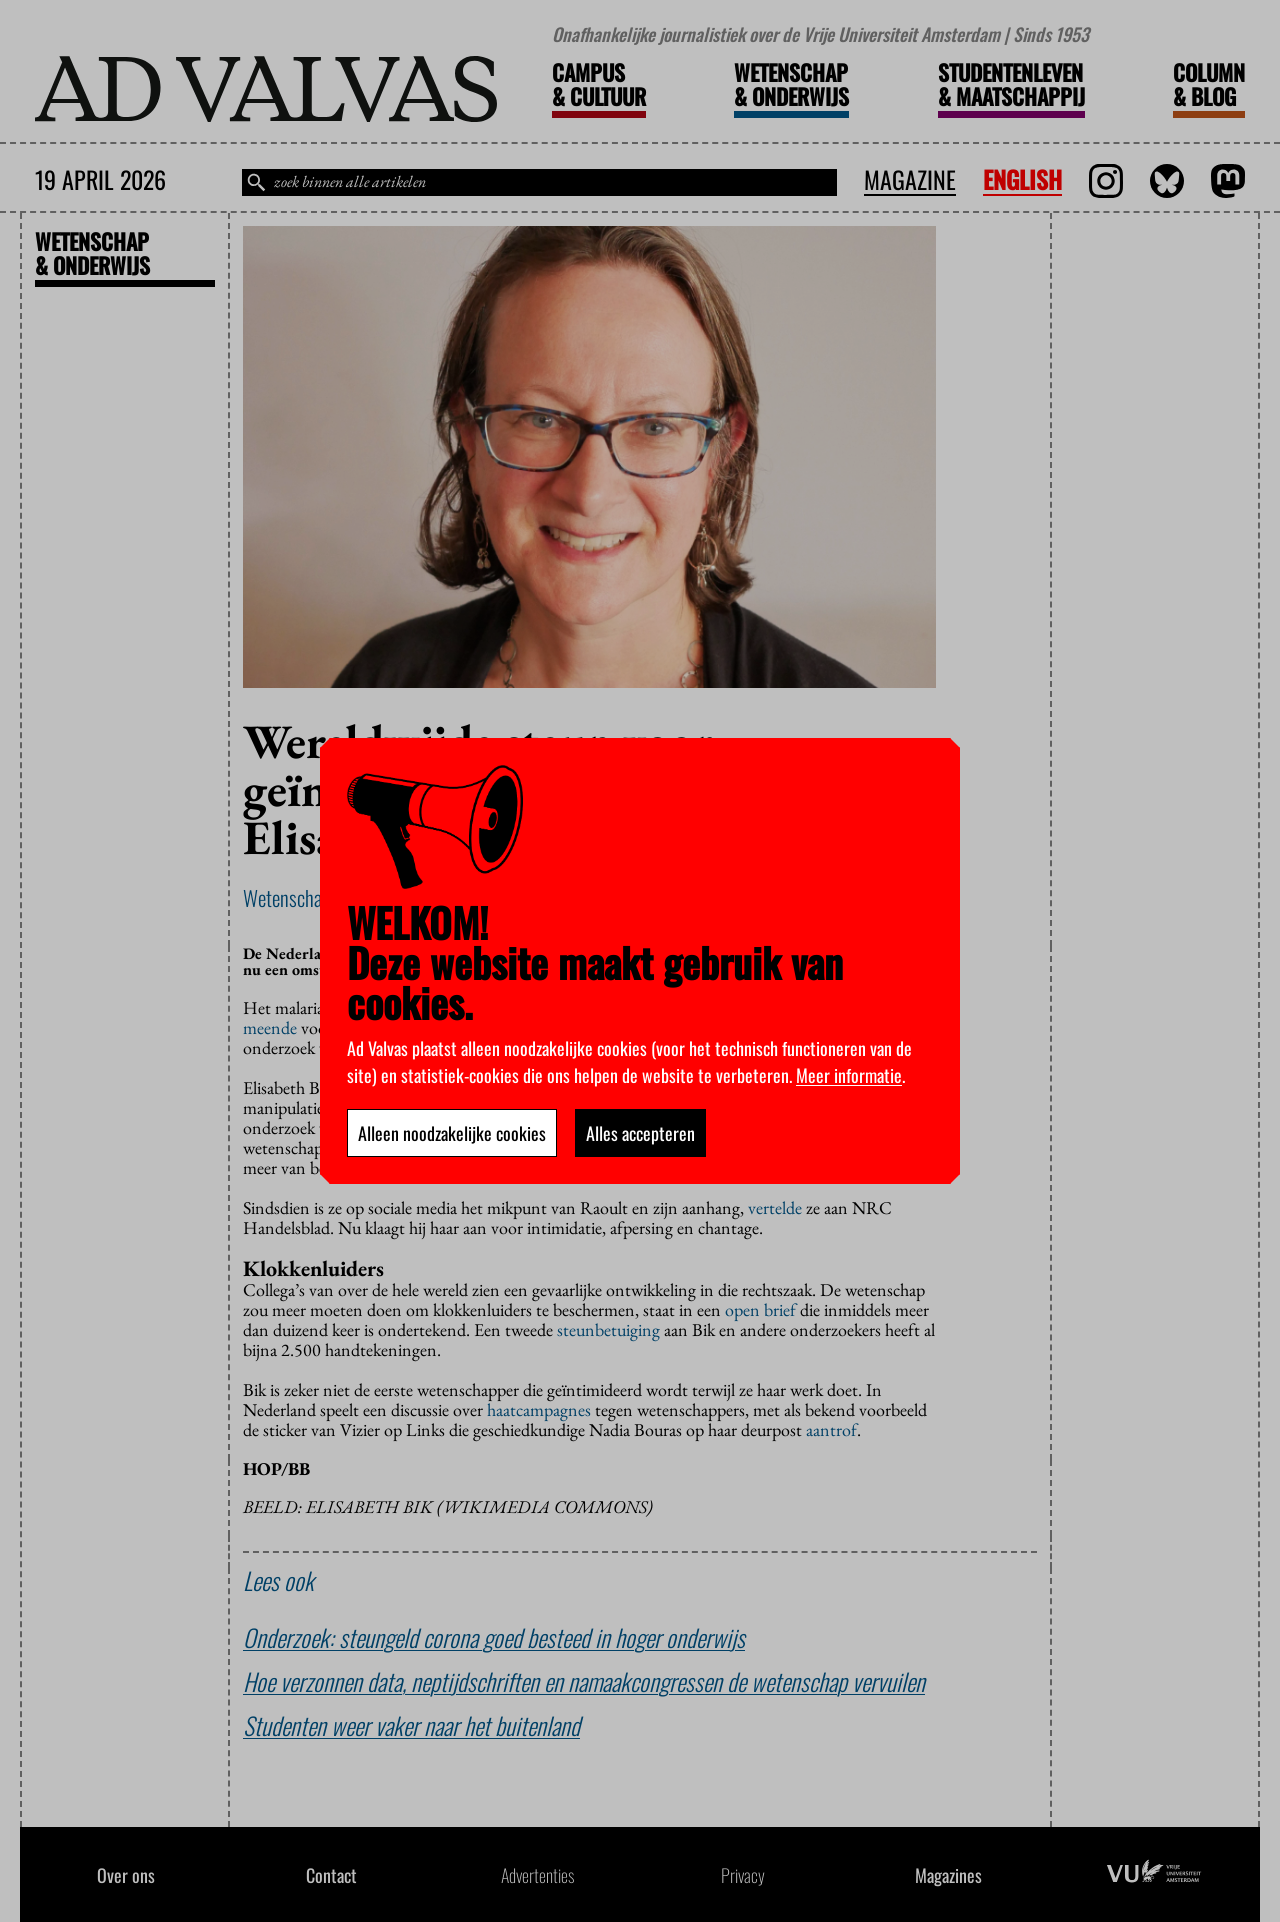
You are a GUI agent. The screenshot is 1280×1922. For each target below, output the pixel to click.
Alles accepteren (640, 1133)
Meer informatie (849, 1075)
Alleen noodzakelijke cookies (452, 1133)
